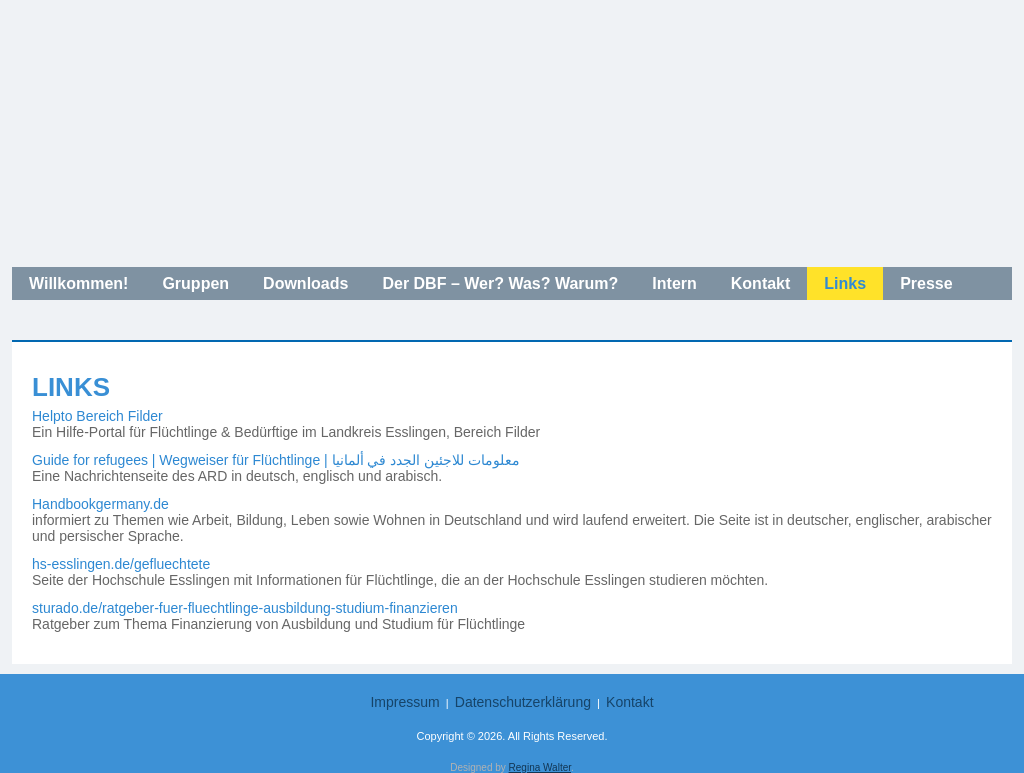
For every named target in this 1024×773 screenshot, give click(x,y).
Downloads (305, 283)
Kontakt (761, 283)
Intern (674, 283)
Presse (926, 283)
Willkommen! (78, 283)
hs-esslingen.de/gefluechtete (121, 564)
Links (845, 283)
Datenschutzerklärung (523, 702)
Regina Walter (540, 767)
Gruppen (195, 283)
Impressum (404, 702)
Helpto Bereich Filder (97, 416)
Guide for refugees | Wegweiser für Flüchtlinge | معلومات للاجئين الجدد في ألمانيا (276, 460)
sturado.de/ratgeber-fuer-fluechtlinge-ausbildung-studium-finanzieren (245, 608)
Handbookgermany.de (100, 504)
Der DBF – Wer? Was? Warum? (500, 283)
